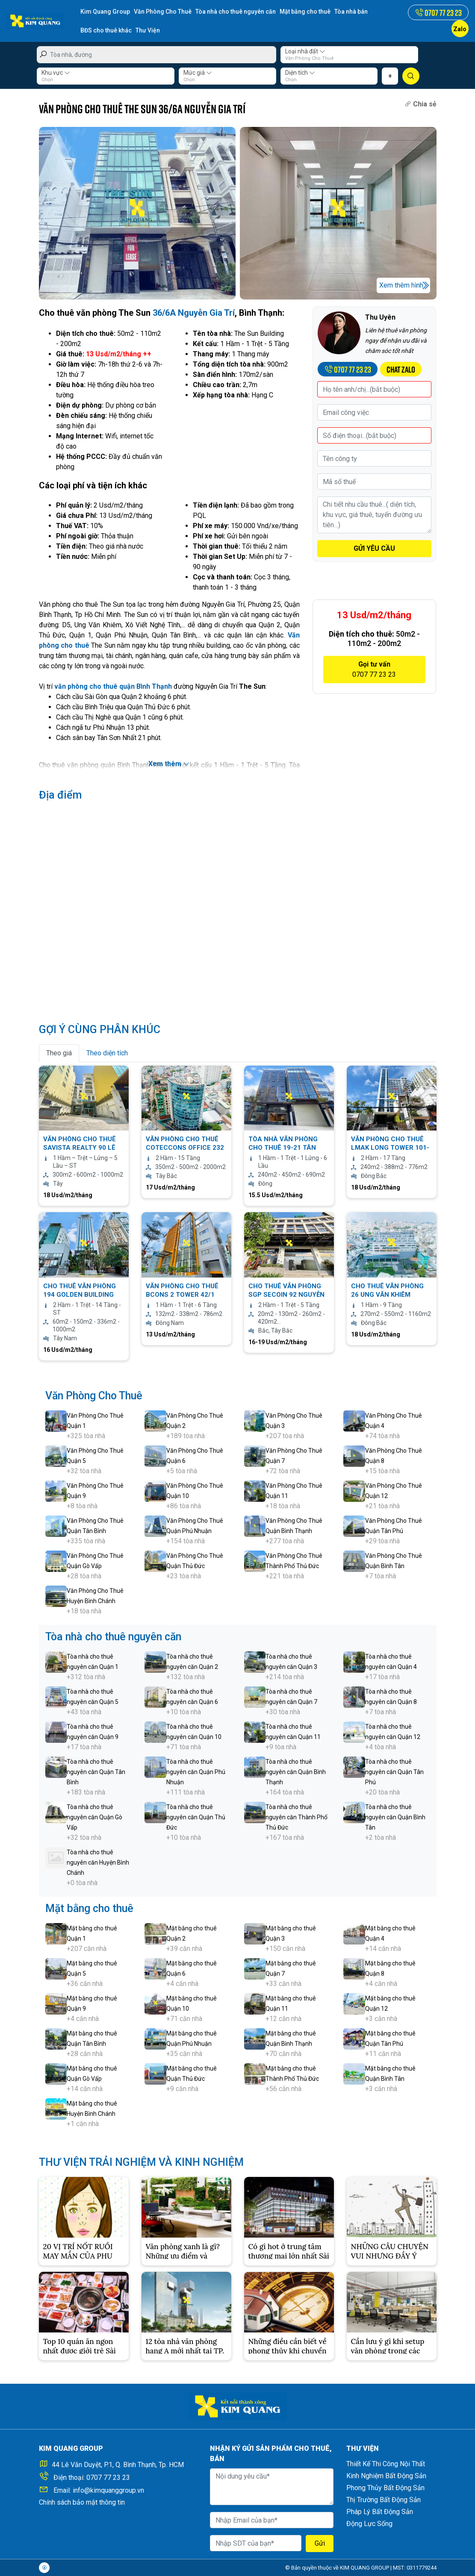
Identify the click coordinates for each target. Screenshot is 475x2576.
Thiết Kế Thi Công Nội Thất (385, 2464)
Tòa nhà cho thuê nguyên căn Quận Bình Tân (395, 1817)
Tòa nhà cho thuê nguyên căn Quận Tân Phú (394, 1772)
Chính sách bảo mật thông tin (82, 2502)
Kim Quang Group (105, 11)
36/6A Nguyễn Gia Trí (194, 313)
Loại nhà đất (305, 51)
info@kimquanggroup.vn (108, 2490)
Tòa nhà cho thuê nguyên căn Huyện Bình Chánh (98, 1862)
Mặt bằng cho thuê (305, 11)
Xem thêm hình (401, 285)
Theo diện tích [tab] (107, 1053)
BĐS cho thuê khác (106, 30)
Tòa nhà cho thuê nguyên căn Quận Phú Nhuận (195, 1772)
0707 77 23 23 (108, 2477)
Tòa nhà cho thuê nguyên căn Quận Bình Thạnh (296, 1772)
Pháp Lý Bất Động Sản (379, 2512)
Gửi (320, 2543)
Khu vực (55, 72)
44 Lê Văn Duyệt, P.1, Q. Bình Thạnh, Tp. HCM (118, 2465)
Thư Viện (148, 30)
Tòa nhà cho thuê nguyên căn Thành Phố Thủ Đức (296, 1817)
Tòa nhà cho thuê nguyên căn (235, 11)
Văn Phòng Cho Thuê (163, 11)
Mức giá (197, 72)
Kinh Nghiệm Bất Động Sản (386, 2476)
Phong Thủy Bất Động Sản (385, 2488)
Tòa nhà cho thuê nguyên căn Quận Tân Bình (96, 1772)
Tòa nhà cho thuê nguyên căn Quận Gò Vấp (94, 1817)
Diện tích (300, 72)
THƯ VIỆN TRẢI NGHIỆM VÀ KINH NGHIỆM (141, 2162)
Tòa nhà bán (351, 11)
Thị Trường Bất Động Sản (383, 2500)
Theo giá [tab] (59, 1053)
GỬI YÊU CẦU (374, 548)
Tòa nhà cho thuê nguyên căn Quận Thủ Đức (195, 1817)
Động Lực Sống (369, 2524)
